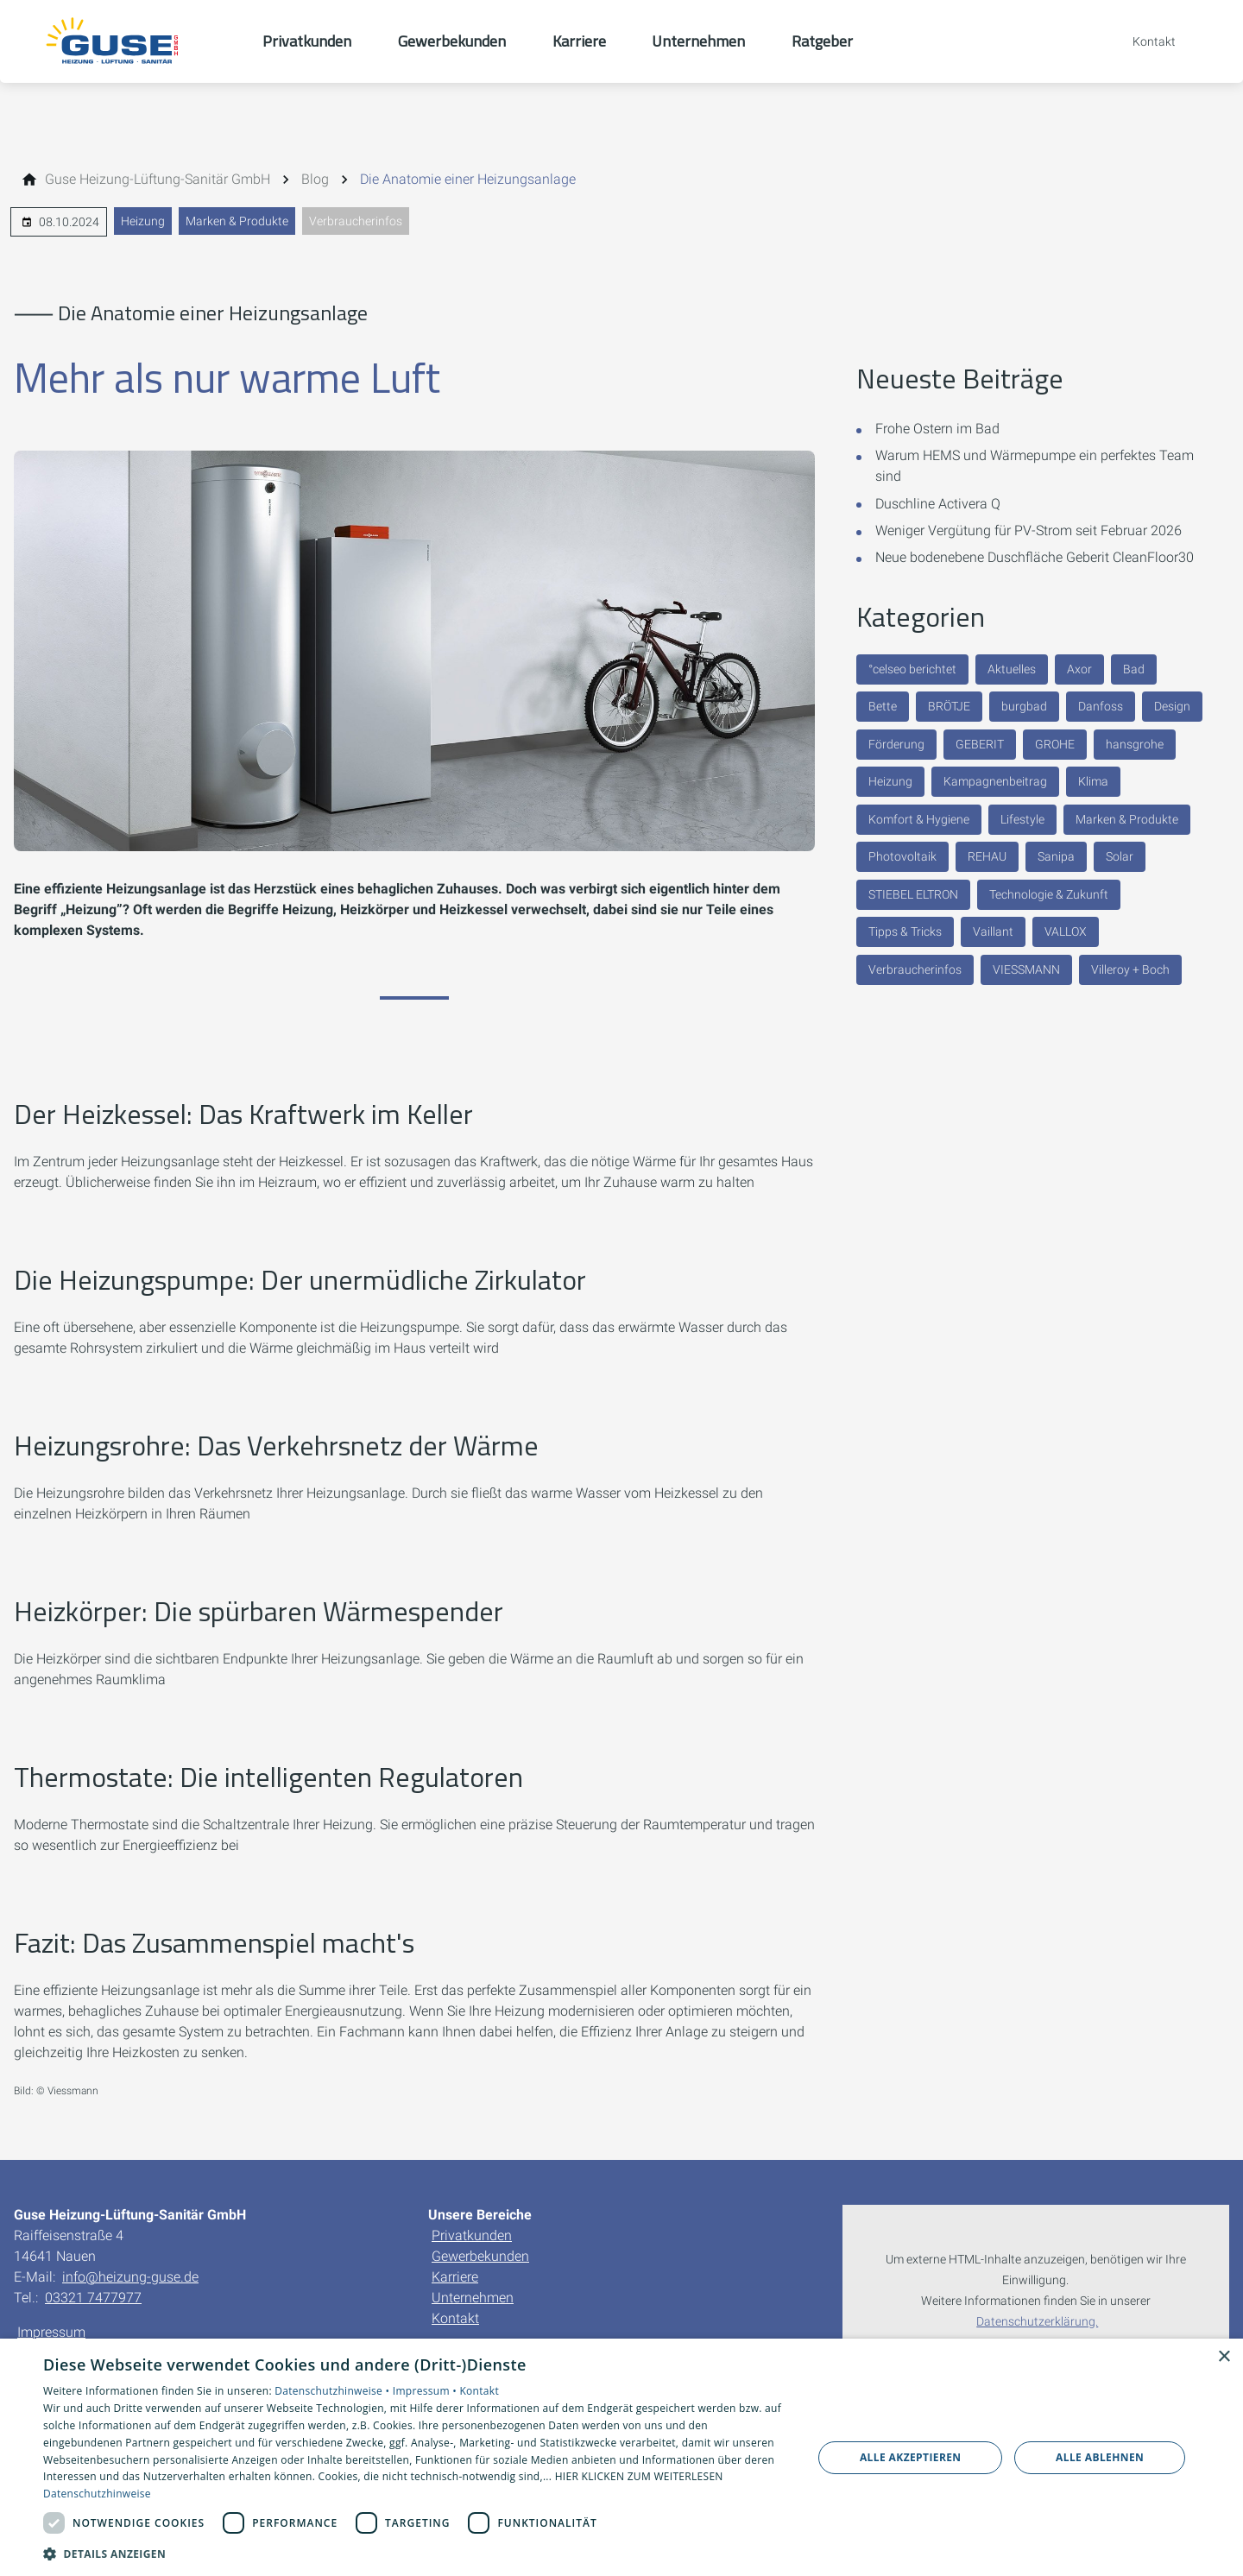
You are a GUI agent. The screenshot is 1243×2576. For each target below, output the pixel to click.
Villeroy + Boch (1130, 969)
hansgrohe (1135, 744)
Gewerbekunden (480, 2256)
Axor (1079, 669)
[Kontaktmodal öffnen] (1142, 41)
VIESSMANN (1026, 969)
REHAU (987, 856)
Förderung (896, 744)
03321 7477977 (93, 2297)
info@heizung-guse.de (130, 2277)
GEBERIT (980, 744)
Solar (1119, 856)
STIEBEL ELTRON (913, 894)
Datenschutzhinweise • (333, 2390)
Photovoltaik (902, 856)
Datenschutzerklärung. (1037, 2321)
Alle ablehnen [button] (1100, 2457)
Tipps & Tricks (905, 931)
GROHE (1055, 744)
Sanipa (1056, 856)
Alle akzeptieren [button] (911, 2457)
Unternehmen (473, 2297)
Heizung (143, 221)
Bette (882, 706)
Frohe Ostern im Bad (937, 428)
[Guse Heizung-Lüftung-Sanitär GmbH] (157, 179)
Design (1172, 706)
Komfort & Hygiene (918, 819)
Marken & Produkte (237, 221)
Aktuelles (1011, 669)
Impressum (51, 2332)
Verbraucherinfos (355, 221)
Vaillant (993, 931)
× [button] (1223, 2357)
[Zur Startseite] (131, 41)
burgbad (1024, 706)
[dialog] (621, 2457)
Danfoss (1100, 706)
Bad (1134, 669)
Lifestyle (1022, 819)
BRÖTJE (949, 706)
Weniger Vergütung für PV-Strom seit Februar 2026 (1028, 530)
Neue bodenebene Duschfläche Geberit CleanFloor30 (1034, 557)
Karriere (455, 2277)
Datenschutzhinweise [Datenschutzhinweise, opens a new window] (97, 2493)
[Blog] (315, 179)
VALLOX (1065, 931)
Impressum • (426, 2390)
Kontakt (455, 2318)
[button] (416, 2553)
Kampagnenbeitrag (995, 781)
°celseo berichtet (912, 669)
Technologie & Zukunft (1048, 894)
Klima (1093, 781)
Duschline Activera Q (937, 504)
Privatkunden (472, 2235)
